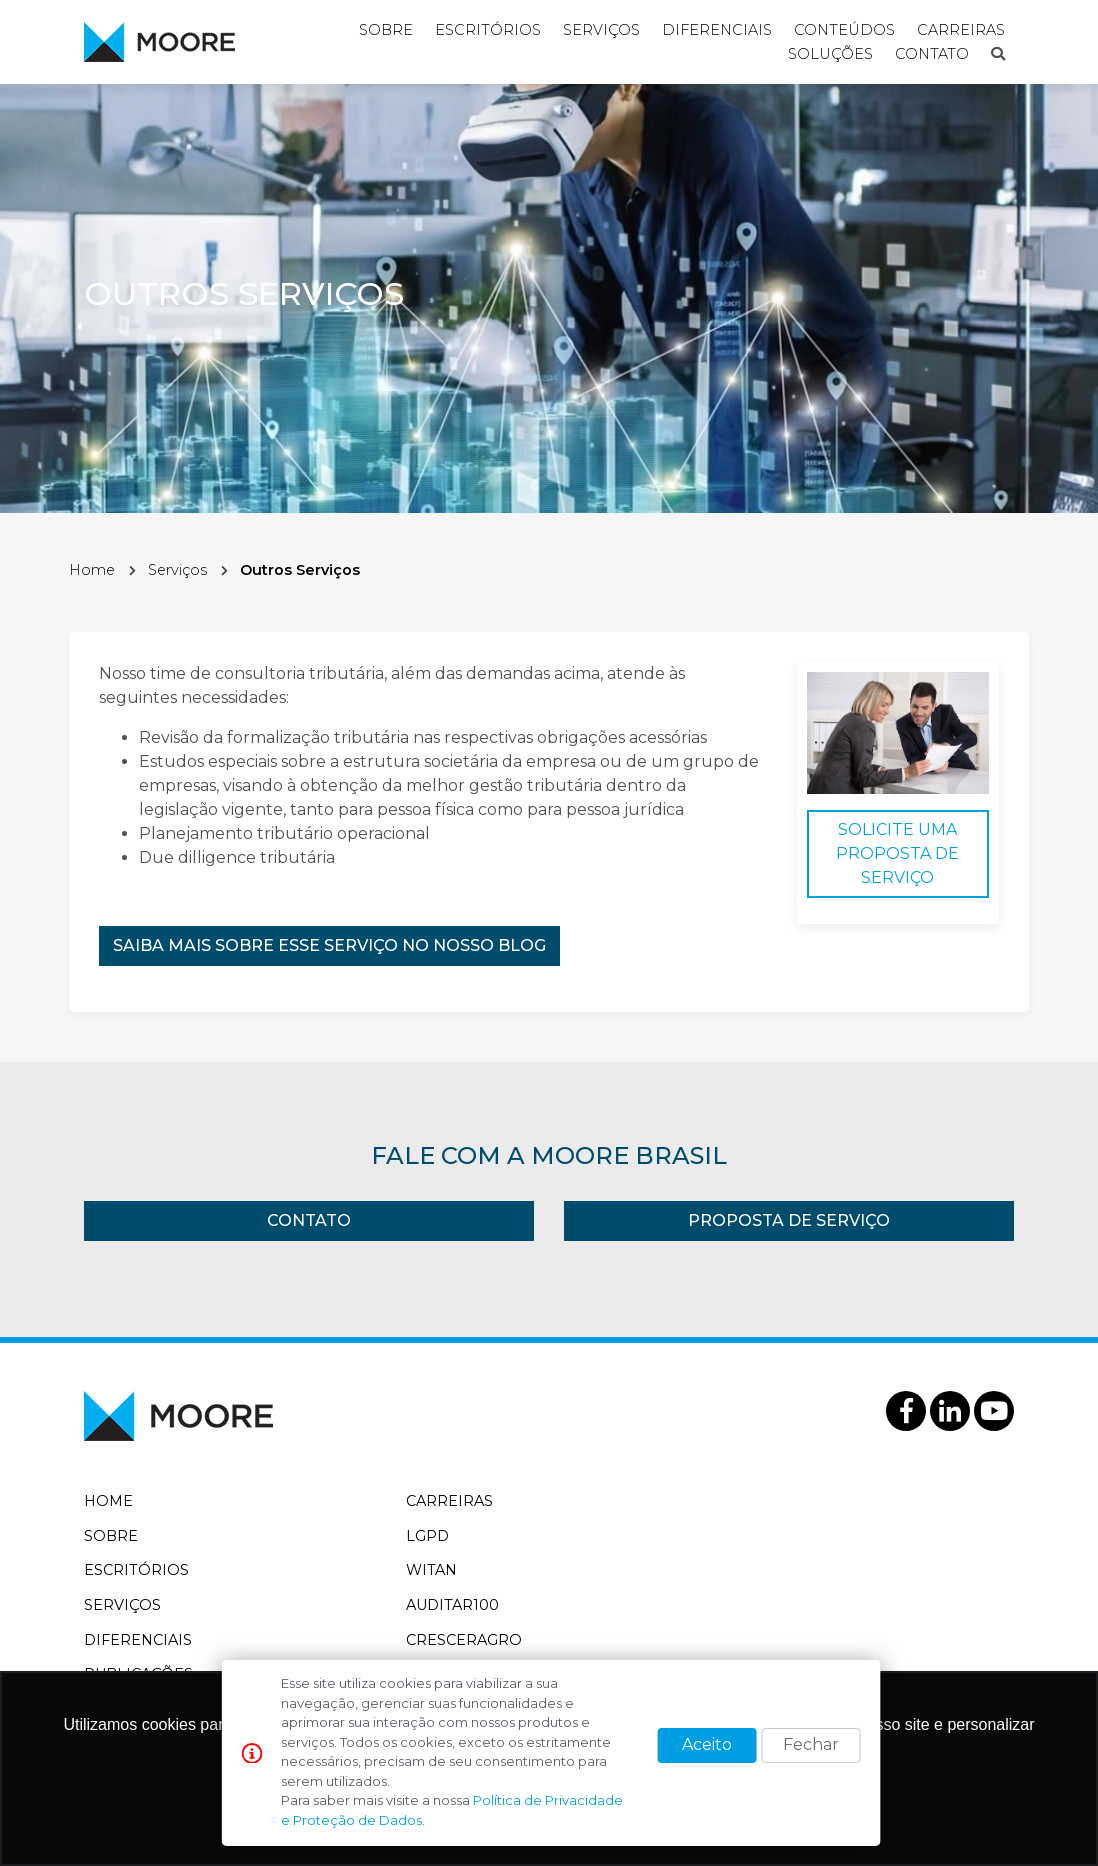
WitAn (431, 1570)
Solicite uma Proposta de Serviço (897, 853)
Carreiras (449, 1501)
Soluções (830, 54)
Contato (932, 54)
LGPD (427, 1536)
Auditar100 (452, 1605)
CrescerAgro (464, 1640)
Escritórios (136, 1570)
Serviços (177, 570)
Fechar (811, 1744)
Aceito (707, 1744)
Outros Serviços (300, 570)
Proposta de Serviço (789, 1220)
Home (92, 570)
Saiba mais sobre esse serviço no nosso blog (329, 945)
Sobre (111, 1536)
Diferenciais (138, 1640)
